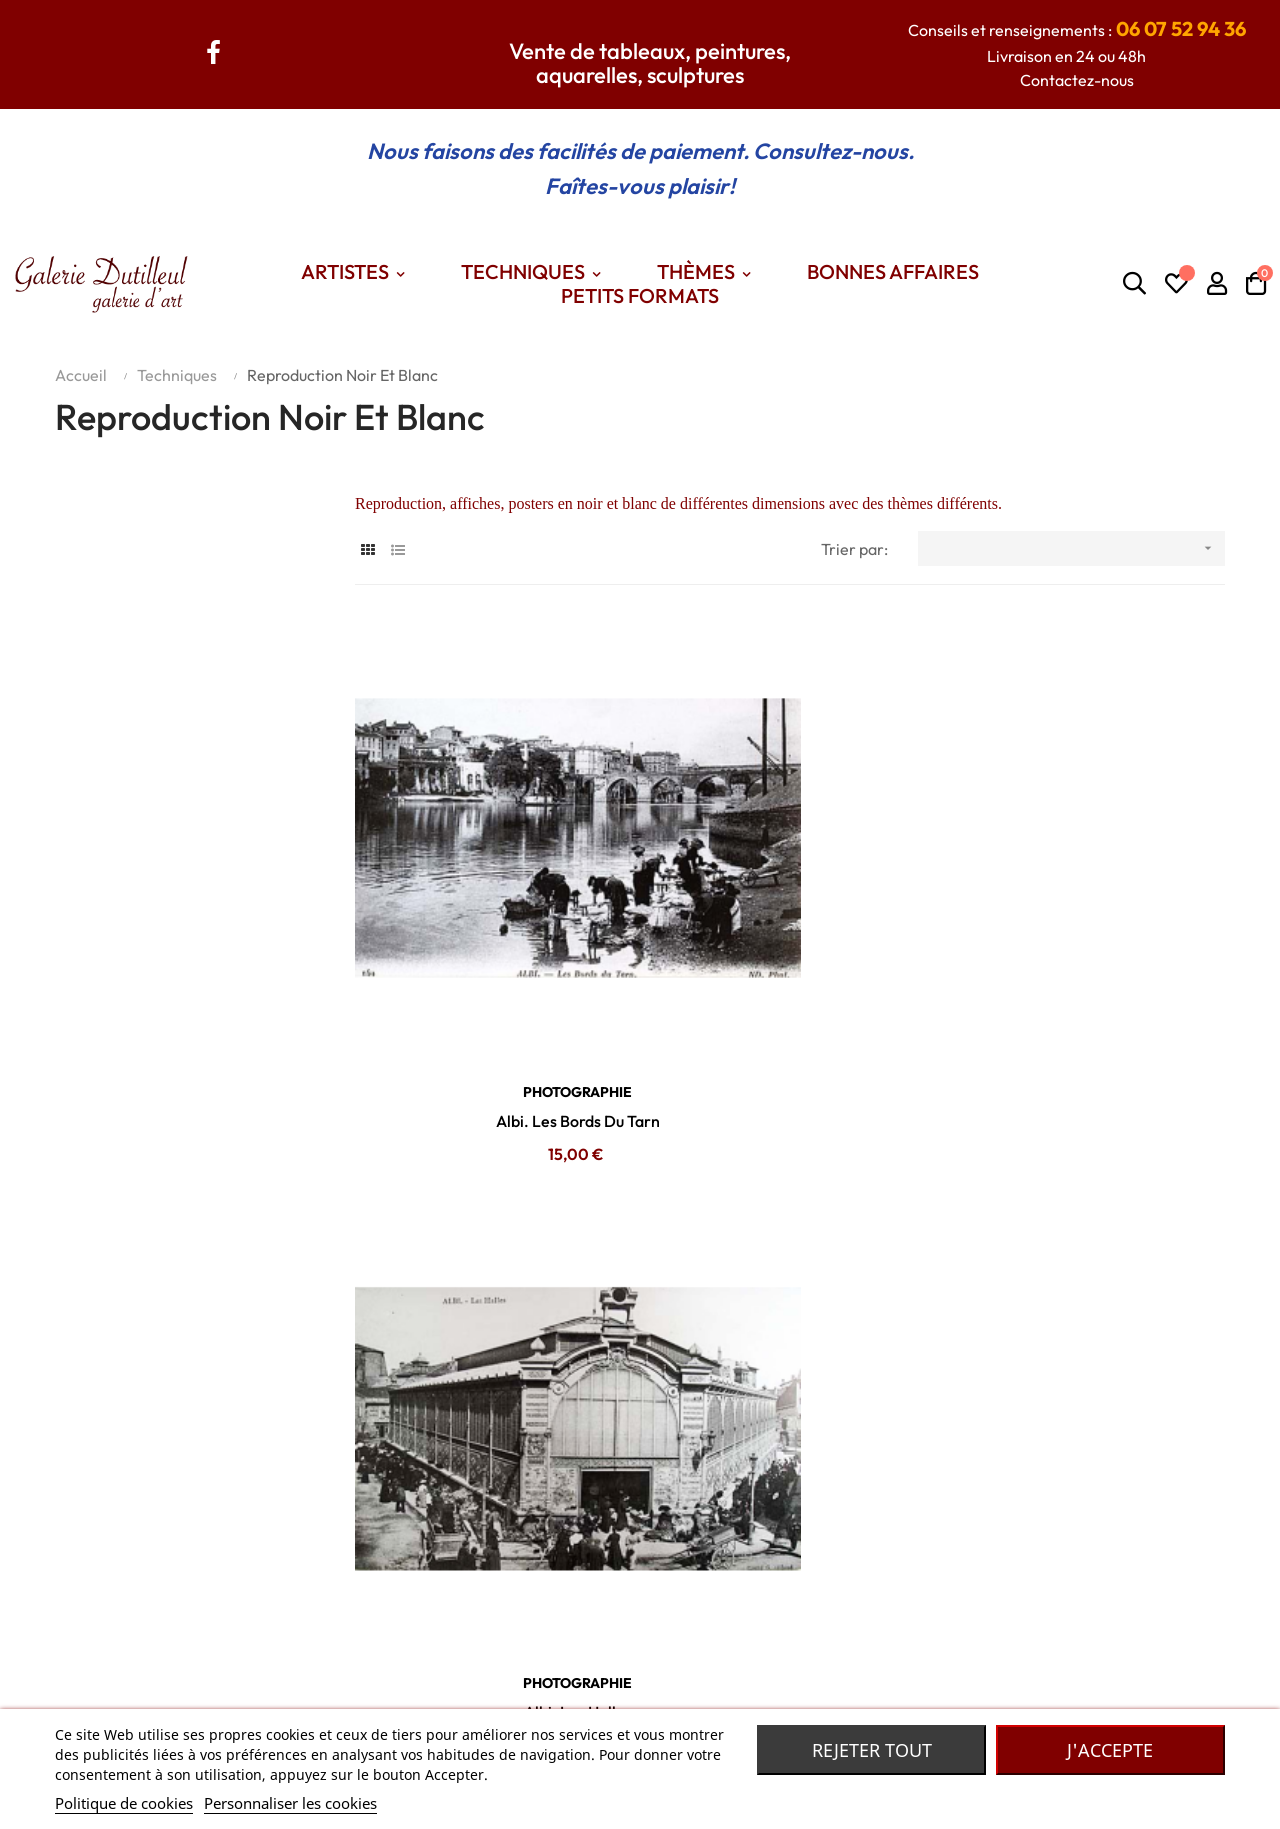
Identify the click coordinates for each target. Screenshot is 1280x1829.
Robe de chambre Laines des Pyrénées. (794, 1693)
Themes (471, 1693)
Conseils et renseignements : (1077, 30)
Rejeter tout (872, 1750)
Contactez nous (283, 1663)
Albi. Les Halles (790, 945)
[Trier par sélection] (1072, 548)
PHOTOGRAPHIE (489, 916)
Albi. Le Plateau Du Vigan (490, 1361)
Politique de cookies (124, 1803)
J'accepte (1110, 1750)
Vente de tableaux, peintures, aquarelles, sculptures (650, 63)
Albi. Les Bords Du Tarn (490, 945)
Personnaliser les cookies (290, 1803)
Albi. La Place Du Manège (1089, 945)
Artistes (470, 1663)
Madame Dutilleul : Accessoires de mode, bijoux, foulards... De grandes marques (937, 1663)
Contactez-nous (1077, 80)
